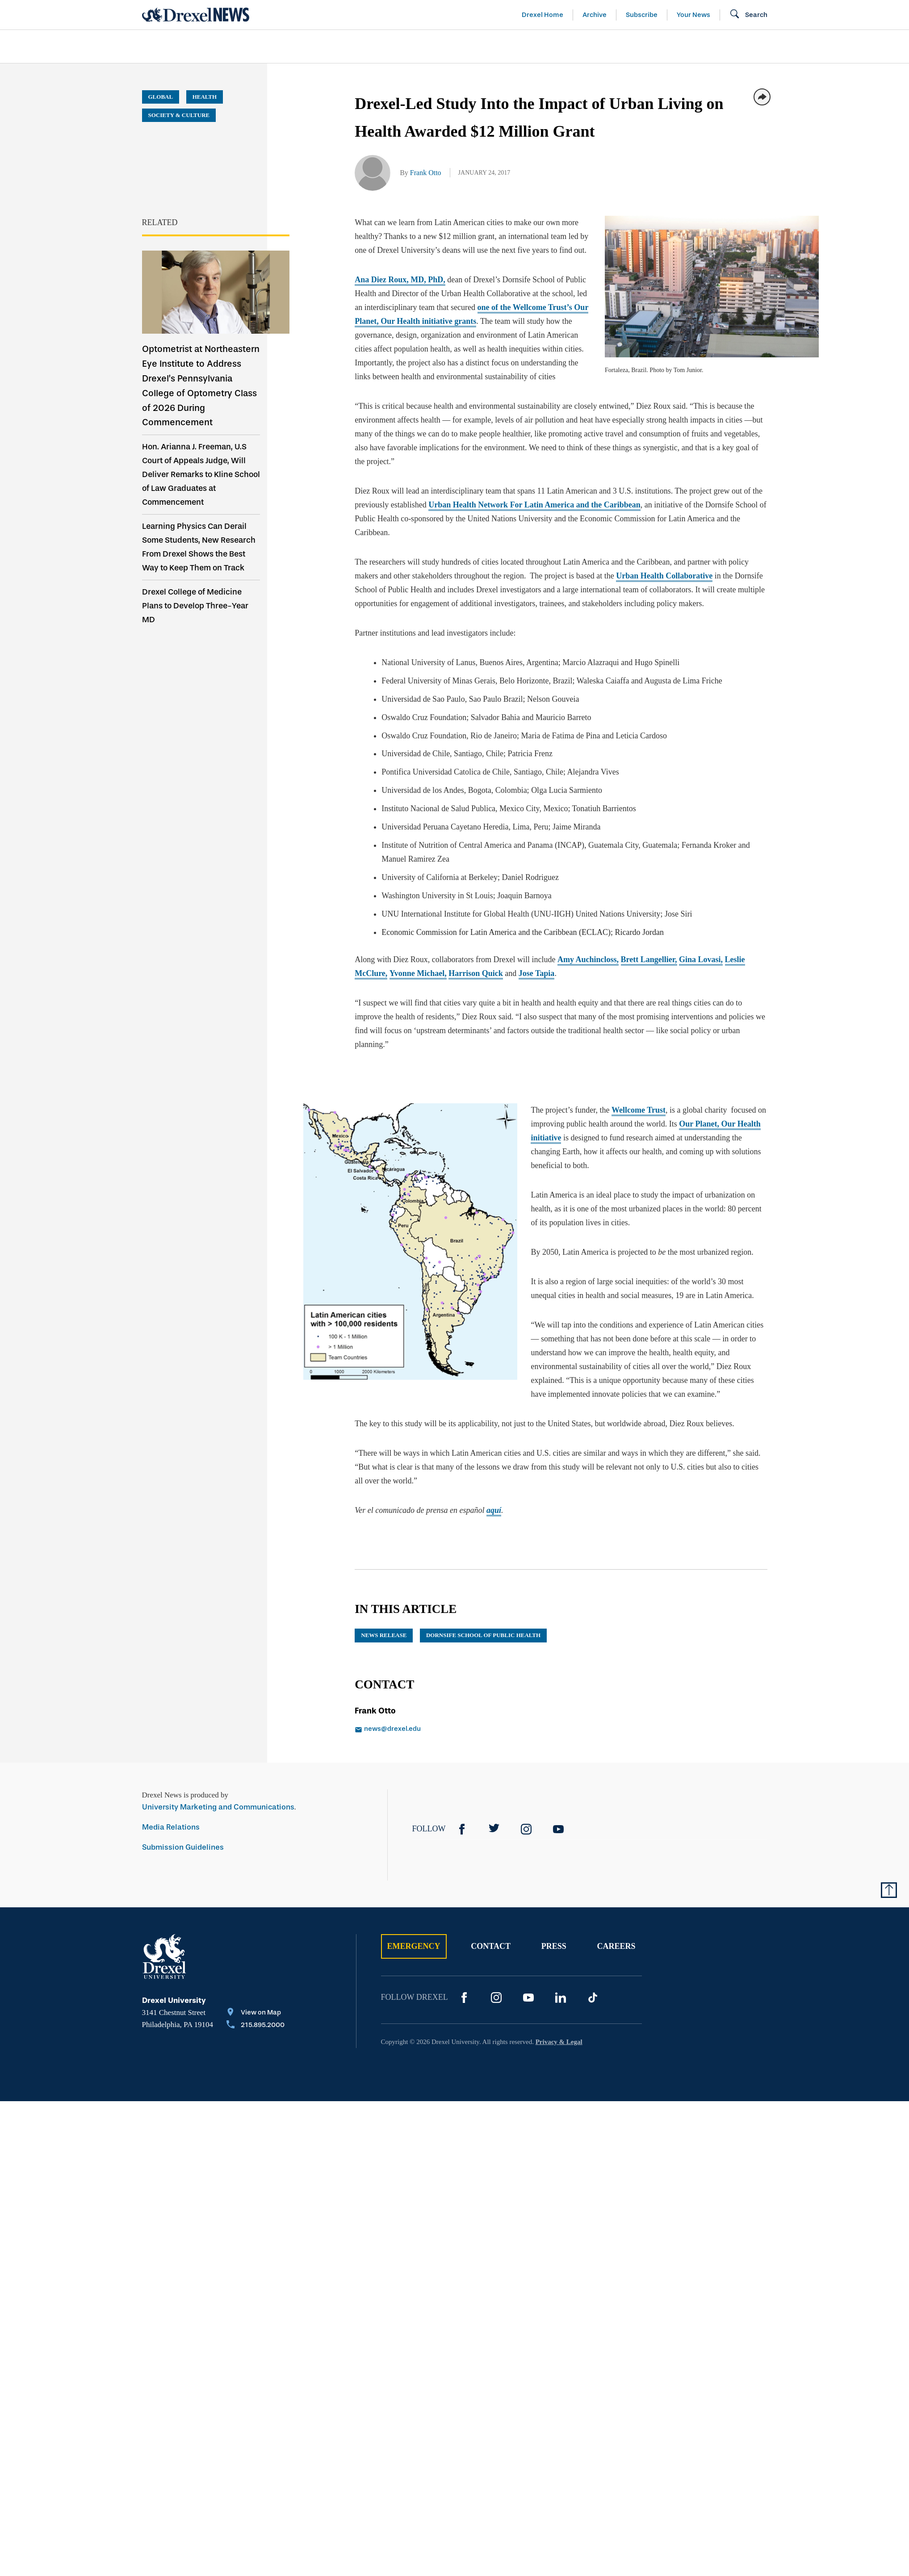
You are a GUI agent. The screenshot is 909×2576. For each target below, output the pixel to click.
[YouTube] (558, 1829)
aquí (493, 1510)
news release (383, 1635)
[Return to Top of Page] (889, 1890)
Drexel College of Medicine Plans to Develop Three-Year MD (195, 605)
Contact (491, 1946)
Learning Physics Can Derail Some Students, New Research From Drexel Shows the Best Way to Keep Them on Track (199, 547)
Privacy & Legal (559, 2041)
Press (553, 1946)
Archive (594, 15)
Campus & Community (786, 46)
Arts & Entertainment (193, 46)
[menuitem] (193, 46)
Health (582, 46)
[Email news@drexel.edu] (448, 1729)
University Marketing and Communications (218, 1807)
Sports (878, 46)
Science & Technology (324, 46)
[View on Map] (255, 2013)
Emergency (413, 1946)
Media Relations (171, 1827)
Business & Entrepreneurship (470, 46)
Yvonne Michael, (418, 973)
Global (160, 96)
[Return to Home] (195, 15)
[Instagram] (526, 1829)
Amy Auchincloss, (588, 959)
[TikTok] (592, 1997)
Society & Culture (668, 46)
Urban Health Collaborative (664, 575)
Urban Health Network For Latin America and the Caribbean (534, 504)
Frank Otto (425, 172)
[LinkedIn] (560, 1997)
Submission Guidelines (183, 1847)
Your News (693, 15)
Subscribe (642, 15)
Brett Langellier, (649, 959)
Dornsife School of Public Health (483, 1635)
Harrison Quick (475, 973)
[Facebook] (462, 1829)
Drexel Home (542, 15)
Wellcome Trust (630, 1110)
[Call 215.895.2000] (255, 2025)
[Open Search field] (748, 14)
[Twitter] (494, 1829)
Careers (616, 1946)
